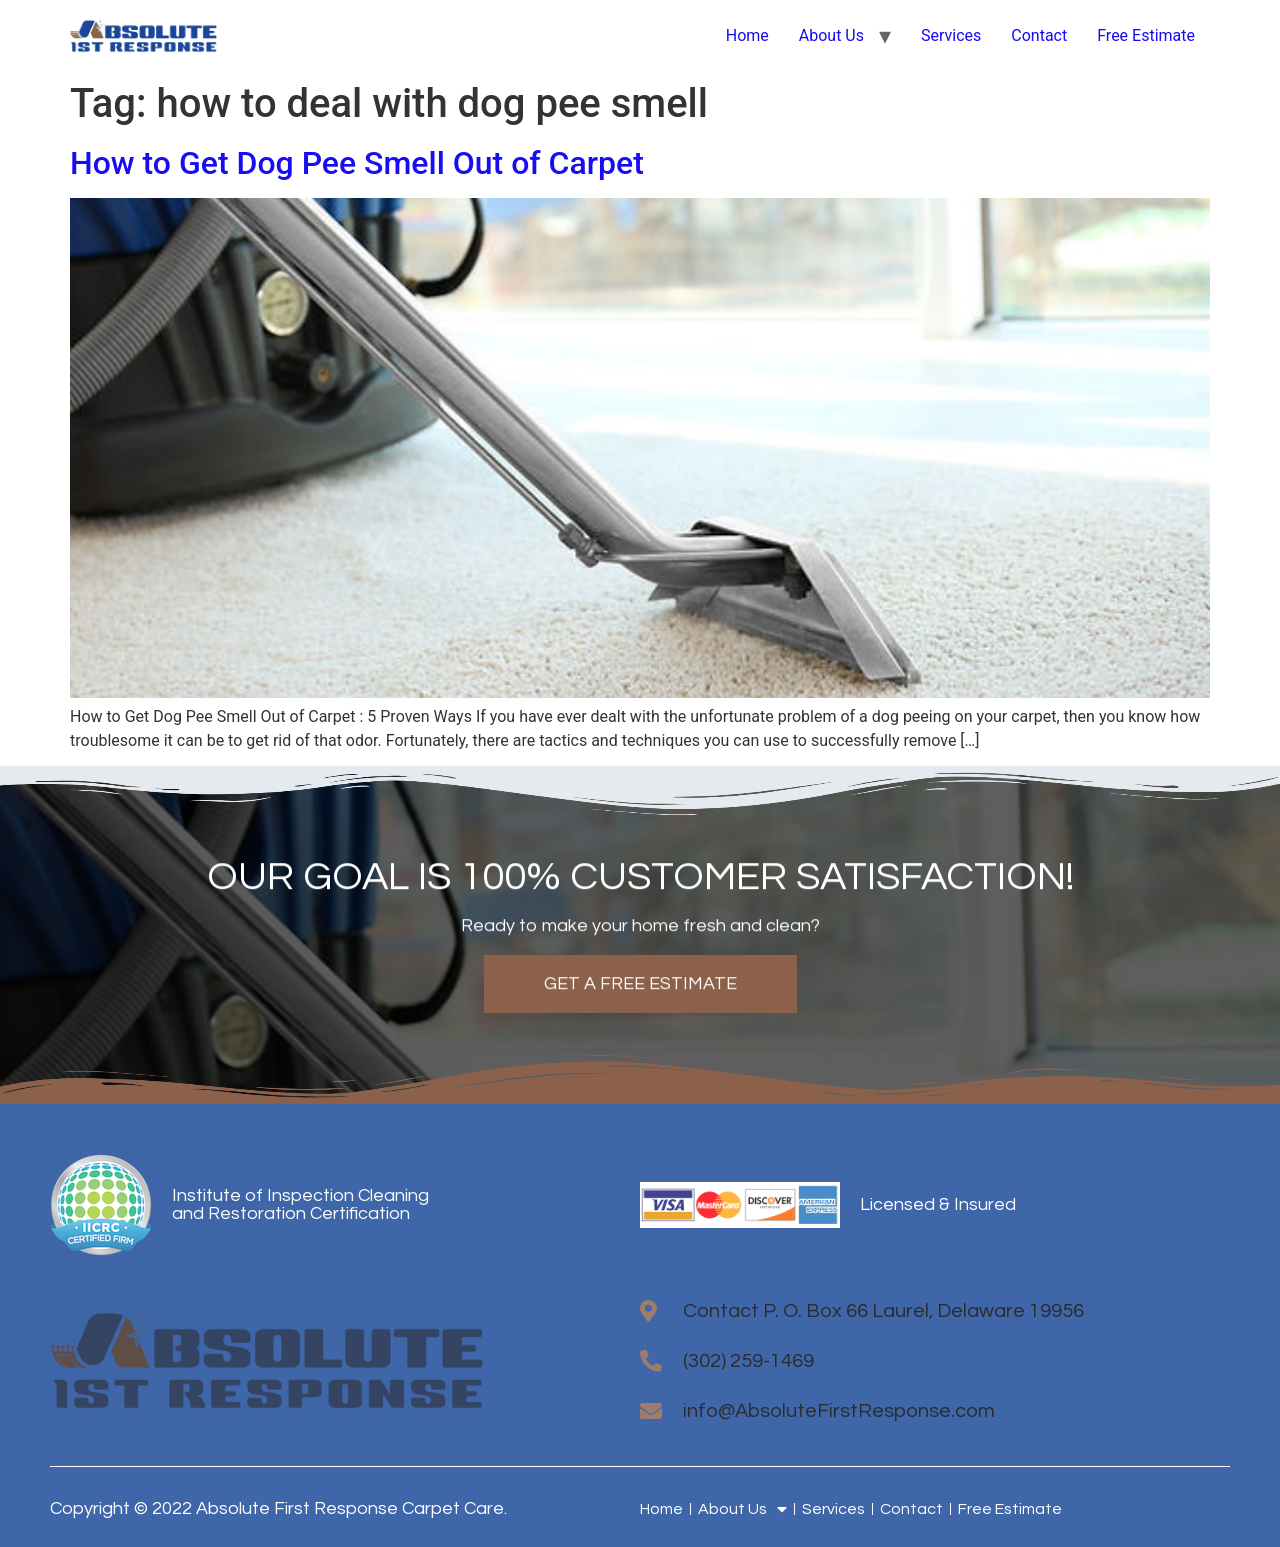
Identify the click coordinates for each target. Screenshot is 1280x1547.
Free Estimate (1146, 35)
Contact (1039, 35)
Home (747, 35)
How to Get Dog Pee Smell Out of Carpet (357, 163)
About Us (831, 35)
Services (951, 35)
